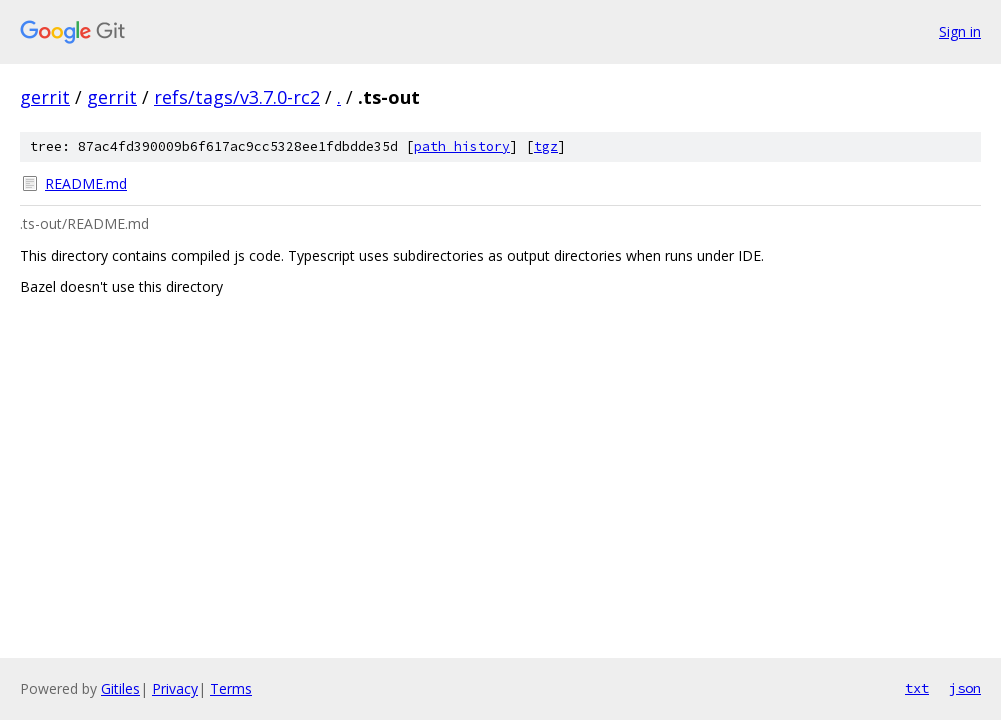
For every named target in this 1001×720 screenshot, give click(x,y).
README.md (86, 183)
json (965, 688)
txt (917, 688)
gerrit (45, 97)
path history (462, 146)
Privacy (175, 688)
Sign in (960, 31)
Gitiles (120, 688)
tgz (546, 146)
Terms (231, 688)
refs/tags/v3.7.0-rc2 (237, 97)
